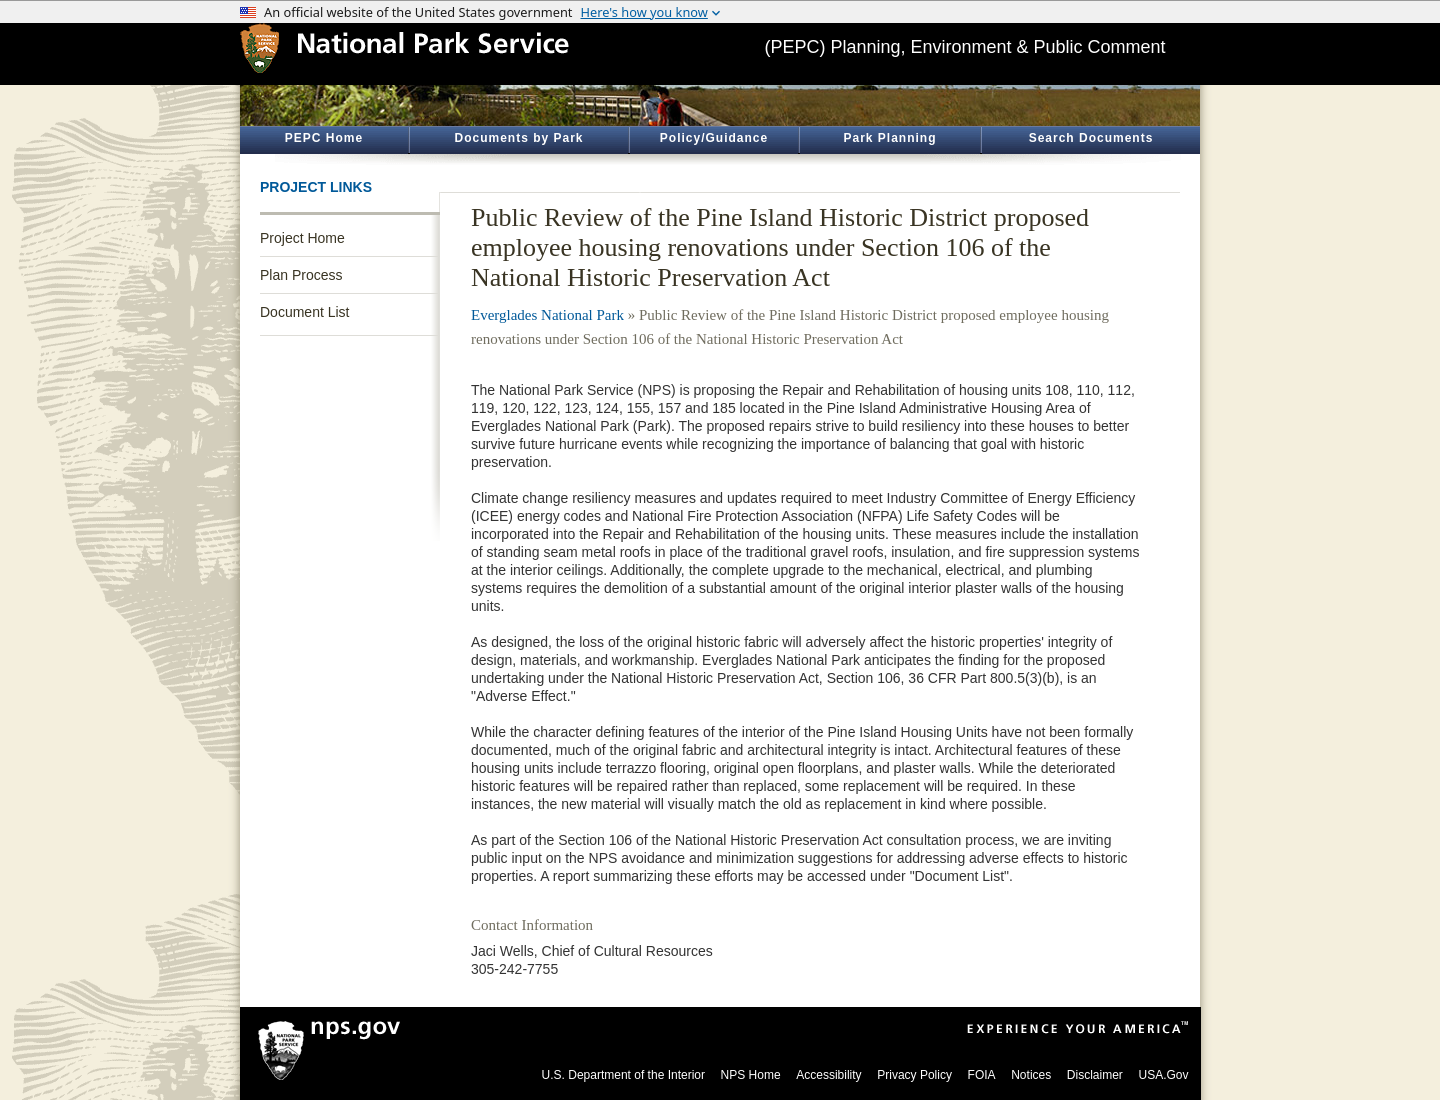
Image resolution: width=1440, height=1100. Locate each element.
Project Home (302, 238)
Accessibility (828, 1075)
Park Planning (889, 138)
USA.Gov (1163, 1075)
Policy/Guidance (714, 138)
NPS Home (751, 1075)
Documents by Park (518, 138)
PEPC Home (324, 138)
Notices (1031, 1075)
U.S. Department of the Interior (623, 1075)
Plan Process (301, 275)
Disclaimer (1095, 1075)
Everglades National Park (547, 315)
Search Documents (1091, 138)
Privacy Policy (914, 1075)
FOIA (982, 1075)
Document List (304, 312)
